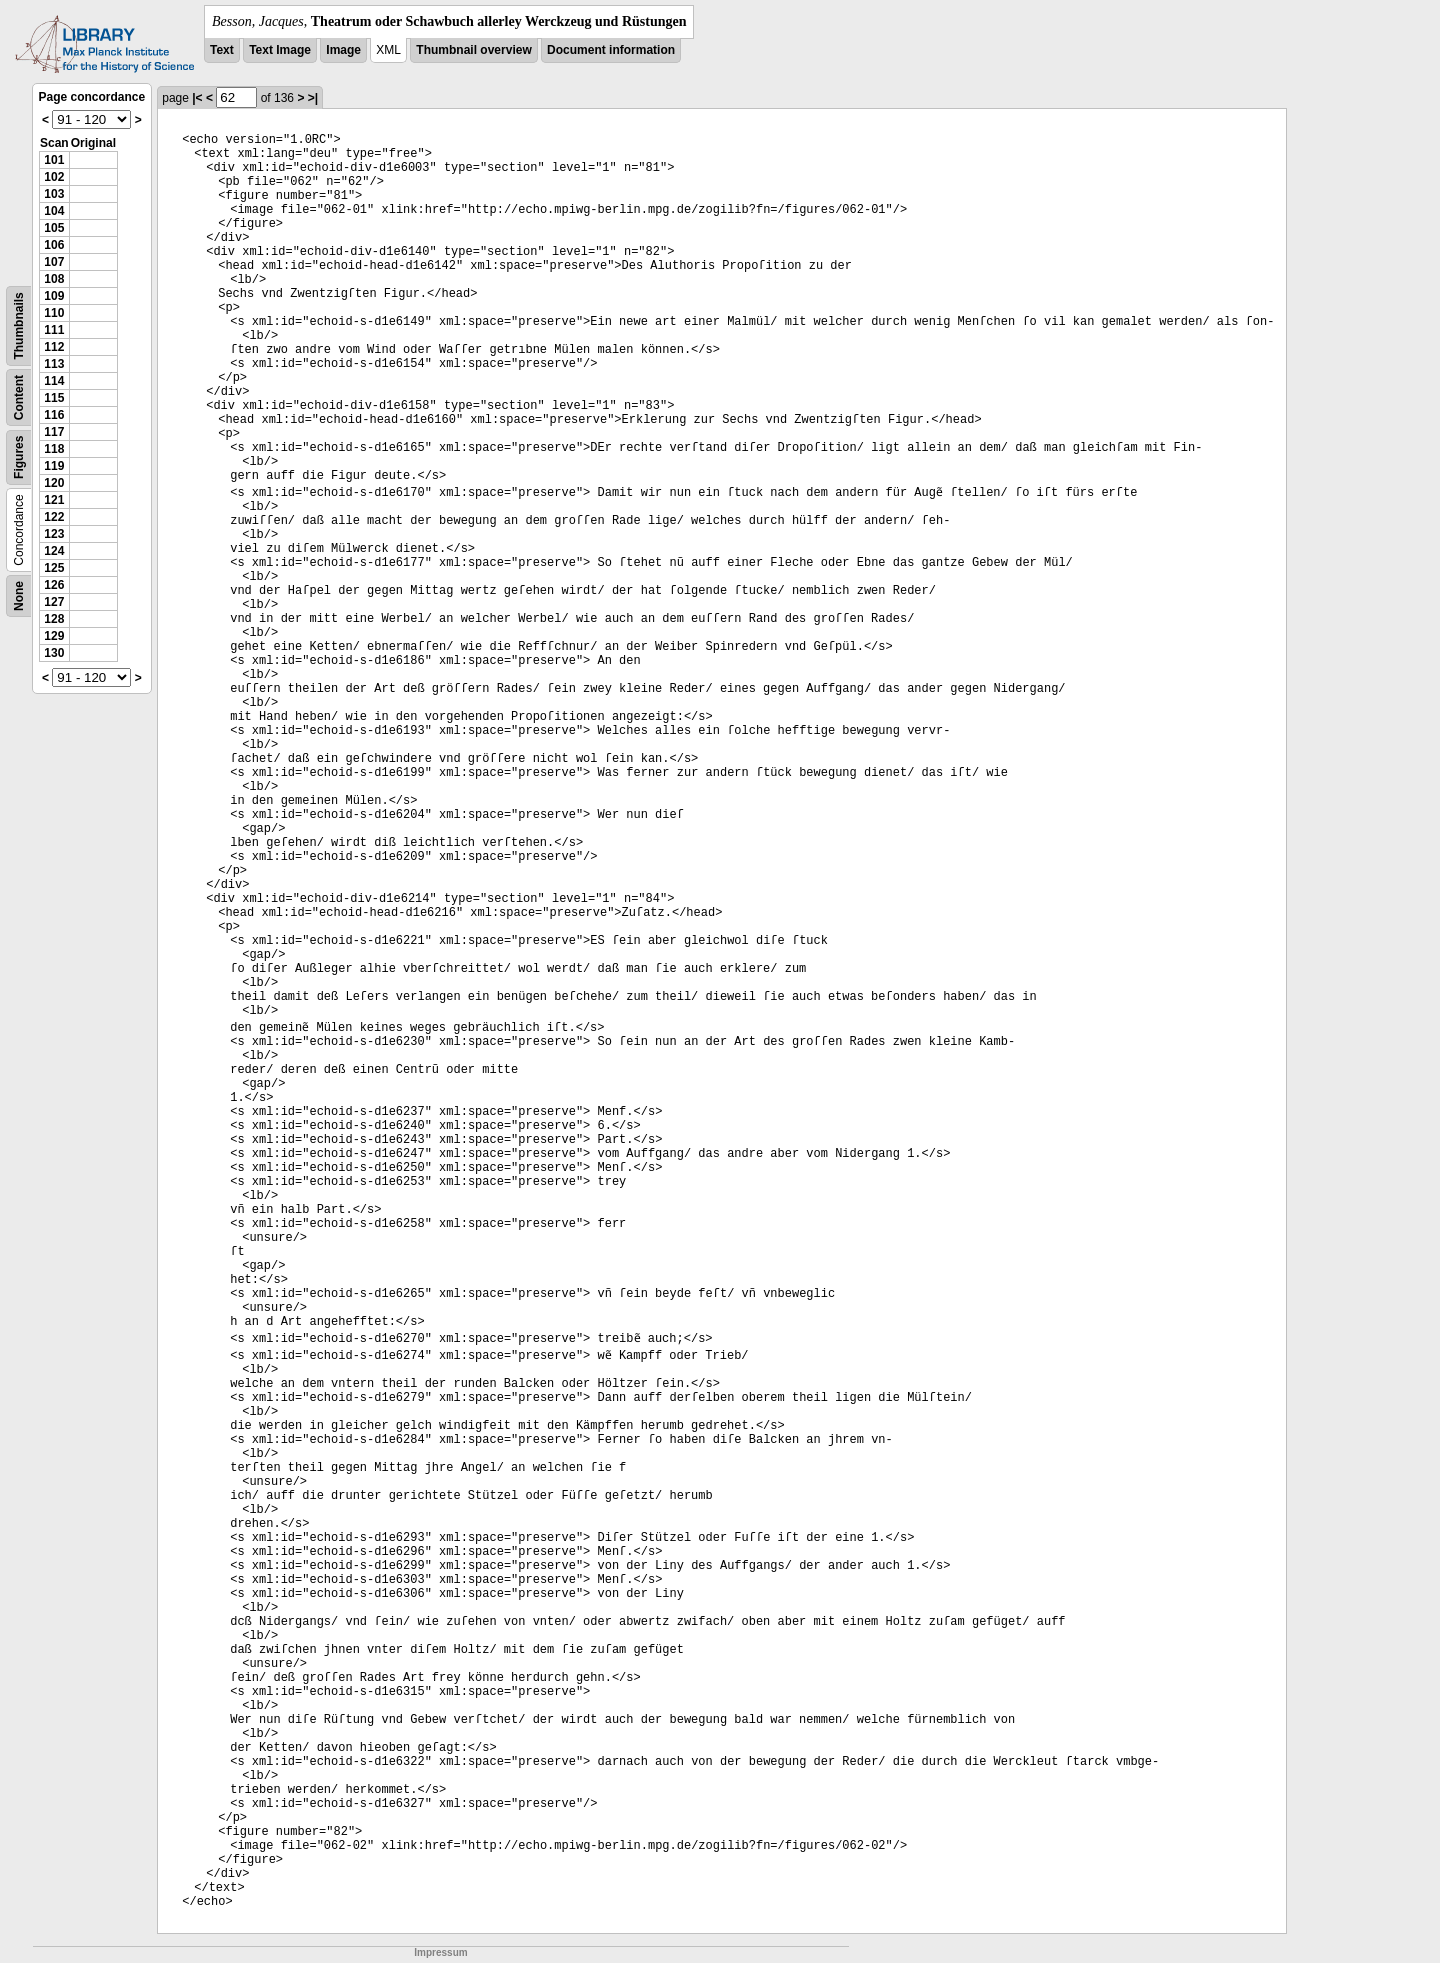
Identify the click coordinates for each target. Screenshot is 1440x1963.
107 (54, 262)
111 (54, 330)
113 (54, 364)
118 (54, 449)
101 (54, 160)
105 (54, 228)
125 (54, 568)
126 (54, 585)
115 (54, 398)
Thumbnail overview (473, 50)
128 (54, 619)
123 (54, 534)
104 (54, 211)
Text (222, 50)
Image (343, 50)
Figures (19, 457)
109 (54, 296)
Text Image (280, 50)
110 (54, 313)
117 (54, 432)
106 (54, 245)
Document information (611, 50)
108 (54, 279)
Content (19, 397)
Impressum (440, 1952)
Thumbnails (19, 325)
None (19, 596)
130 (54, 653)
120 (54, 483)
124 (54, 551)
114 (54, 381)
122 (54, 517)
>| (313, 98)
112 (54, 347)
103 (54, 194)
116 (54, 415)
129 (54, 636)
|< (197, 98)
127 (54, 602)
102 (54, 177)
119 (54, 466)
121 (54, 500)
